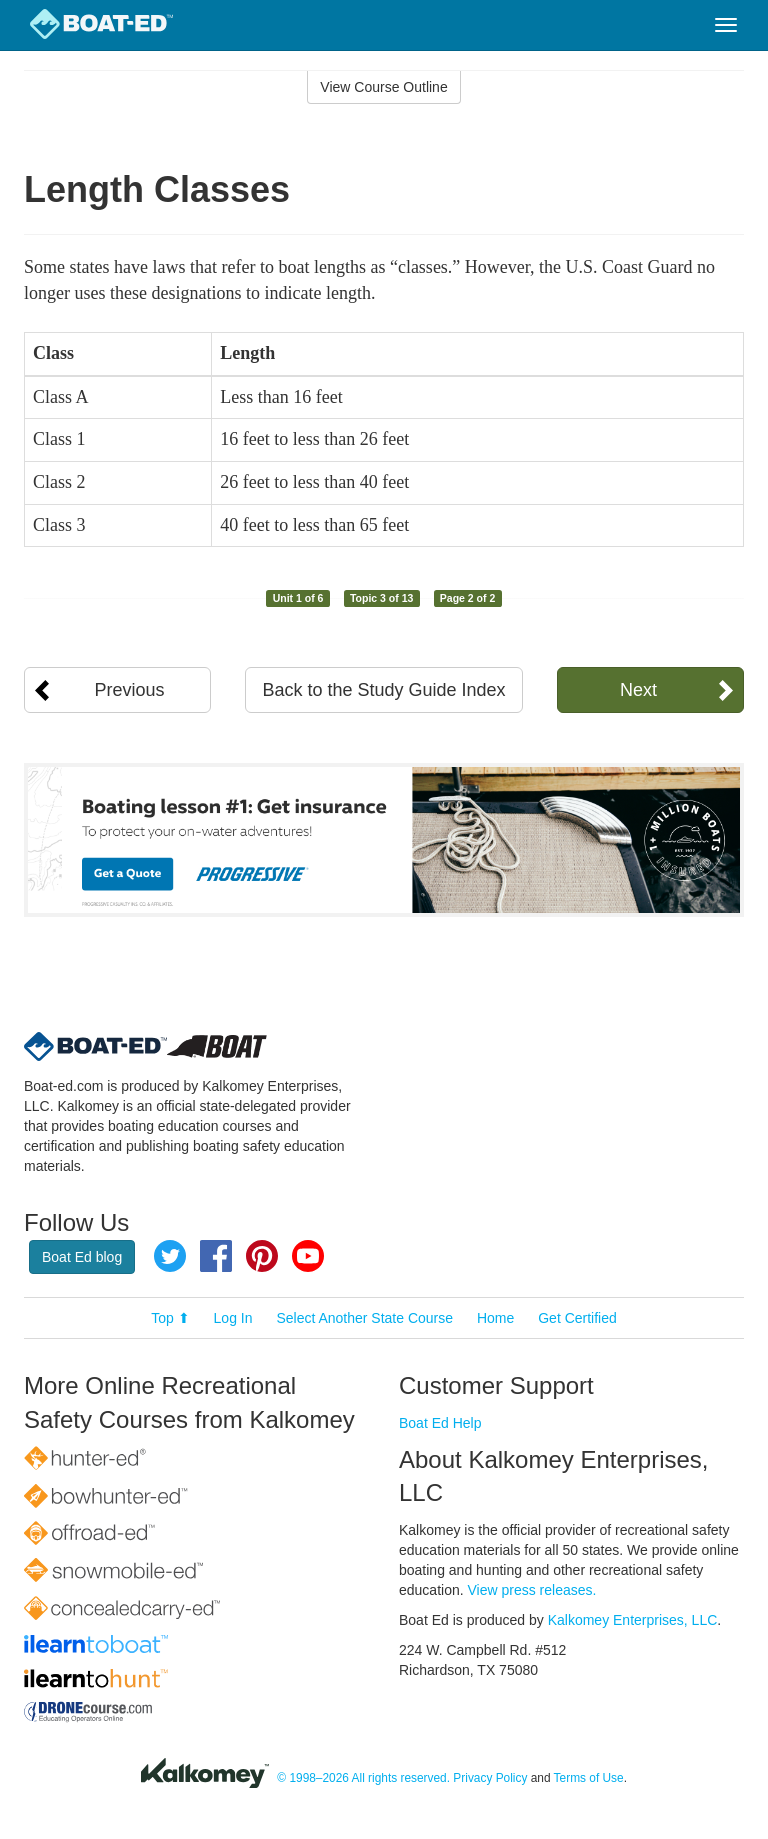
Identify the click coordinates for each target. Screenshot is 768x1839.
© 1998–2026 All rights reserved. (363, 1778)
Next (638, 690)
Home (495, 1318)
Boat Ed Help (440, 1423)
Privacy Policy (490, 1778)
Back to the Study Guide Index (383, 690)
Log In (233, 1318)
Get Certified (577, 1318)
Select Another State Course (364, 1318)
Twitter (170, 1256)
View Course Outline (383, 87)
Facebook (216, 1256)
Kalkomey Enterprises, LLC (633, 1620)
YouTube (308, 1256)
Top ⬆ (170, 1318)
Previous (130, 690)
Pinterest (262, 1256)
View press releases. (532, 1590)
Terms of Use (589, 1778)
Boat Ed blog (82, 1257)
